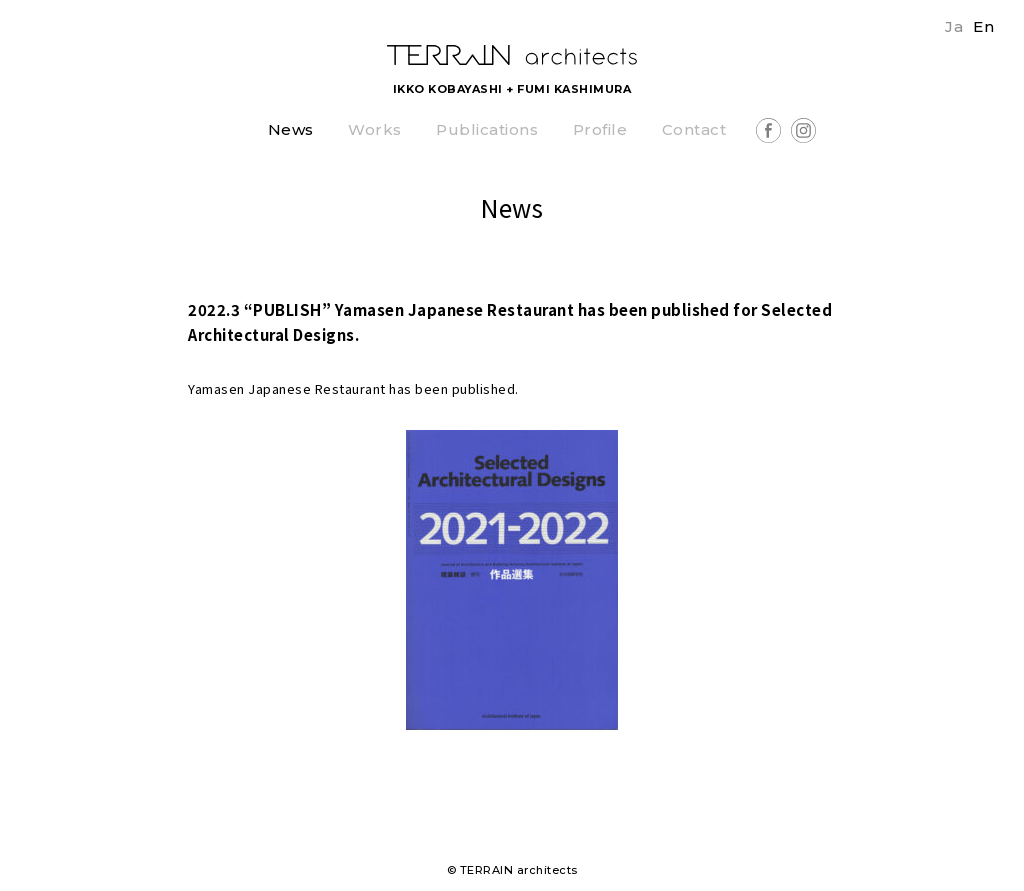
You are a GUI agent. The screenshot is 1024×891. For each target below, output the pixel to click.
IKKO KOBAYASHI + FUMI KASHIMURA (512, 89)
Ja (954, 26)
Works (375, 130)
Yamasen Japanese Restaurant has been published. (353, 388)
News (291, 130)
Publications (487, 130)
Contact (694, 130)
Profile (600, 130)
